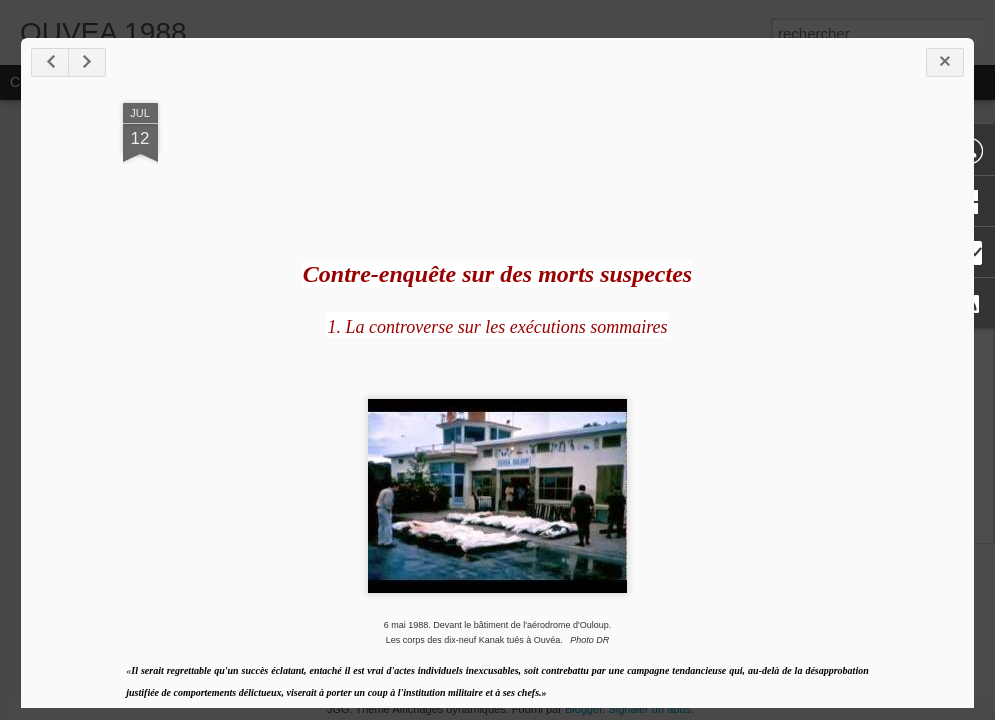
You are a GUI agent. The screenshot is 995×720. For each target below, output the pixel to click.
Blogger (583, 709)
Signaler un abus (649, 709)
